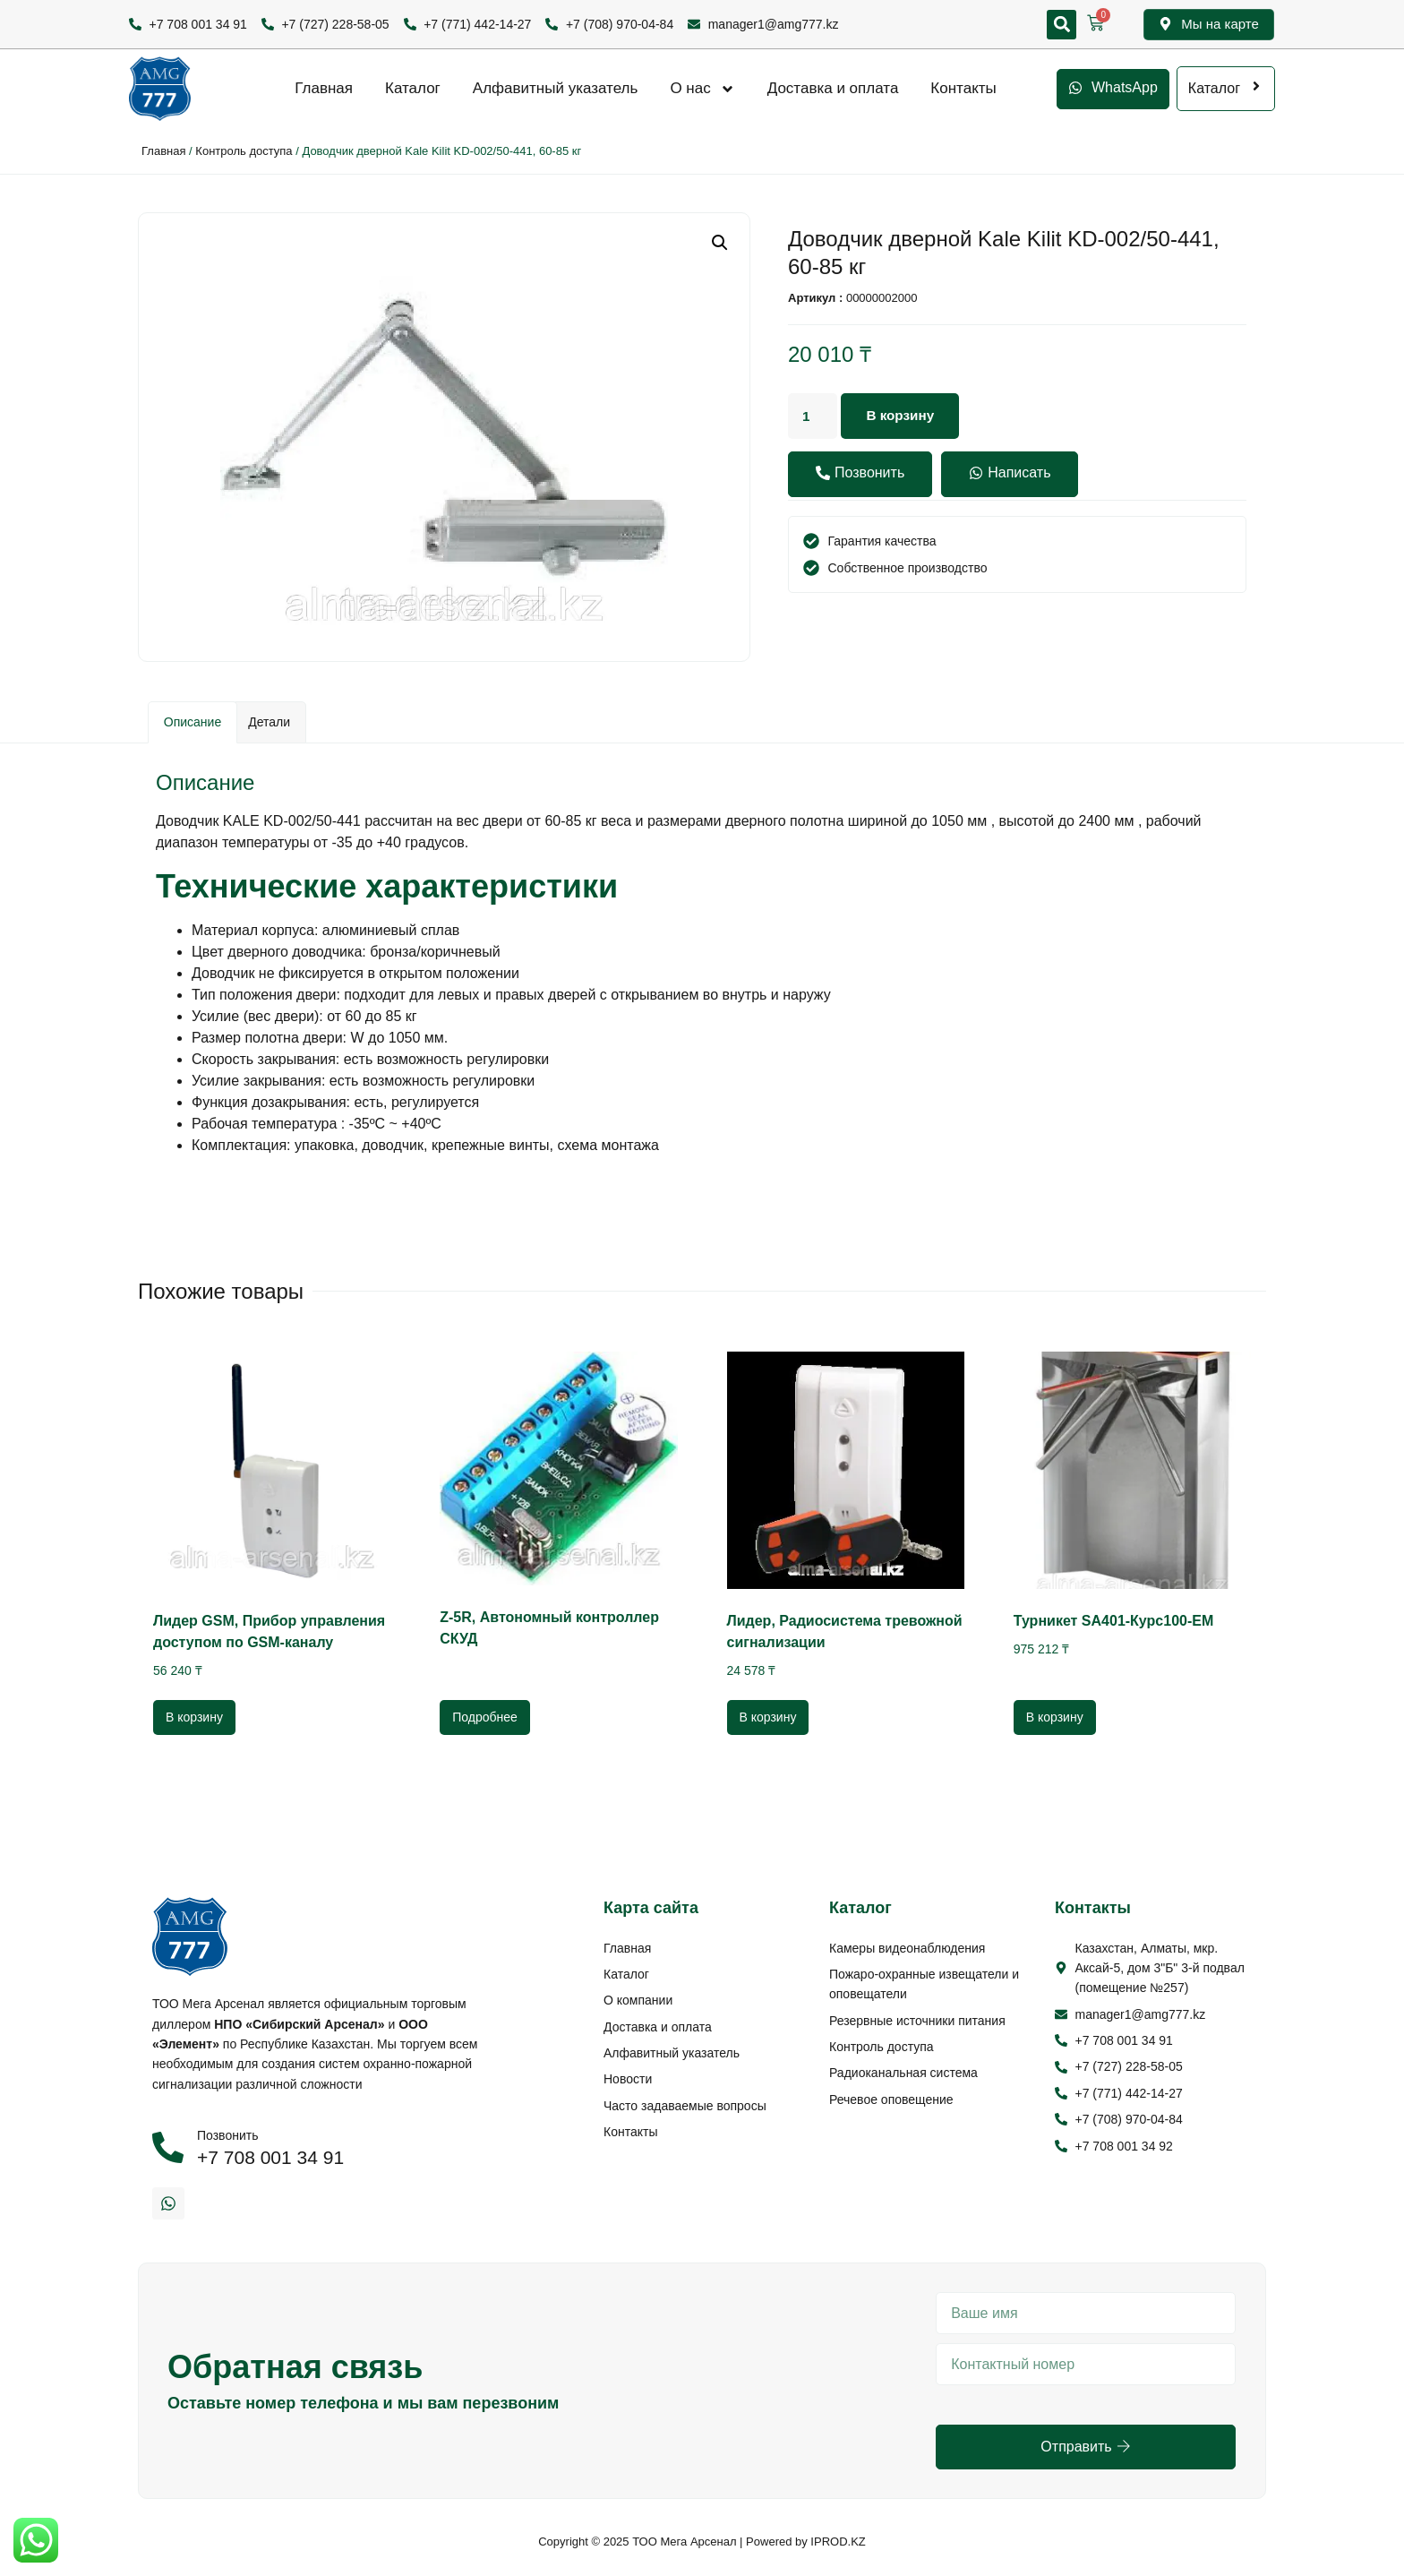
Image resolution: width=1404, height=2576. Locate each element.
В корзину (904, 416)
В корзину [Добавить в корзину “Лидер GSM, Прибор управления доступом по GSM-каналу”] (194, 1717)
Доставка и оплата (833, 88)
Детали (269, 722)
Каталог (413, 88)
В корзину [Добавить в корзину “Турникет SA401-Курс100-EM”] (1054, 1717)
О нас (702, 89)
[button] (1061, 24)
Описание (192, 722)
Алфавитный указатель (555, 88)
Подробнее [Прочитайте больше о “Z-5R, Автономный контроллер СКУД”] (485, 1717)
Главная (324, 88)
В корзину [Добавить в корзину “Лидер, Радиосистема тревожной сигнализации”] (768, 1717)
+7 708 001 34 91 (270, 2157)
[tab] (192, 722)
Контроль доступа (243, 151)
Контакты (963, 88)
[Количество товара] (814, 416)
